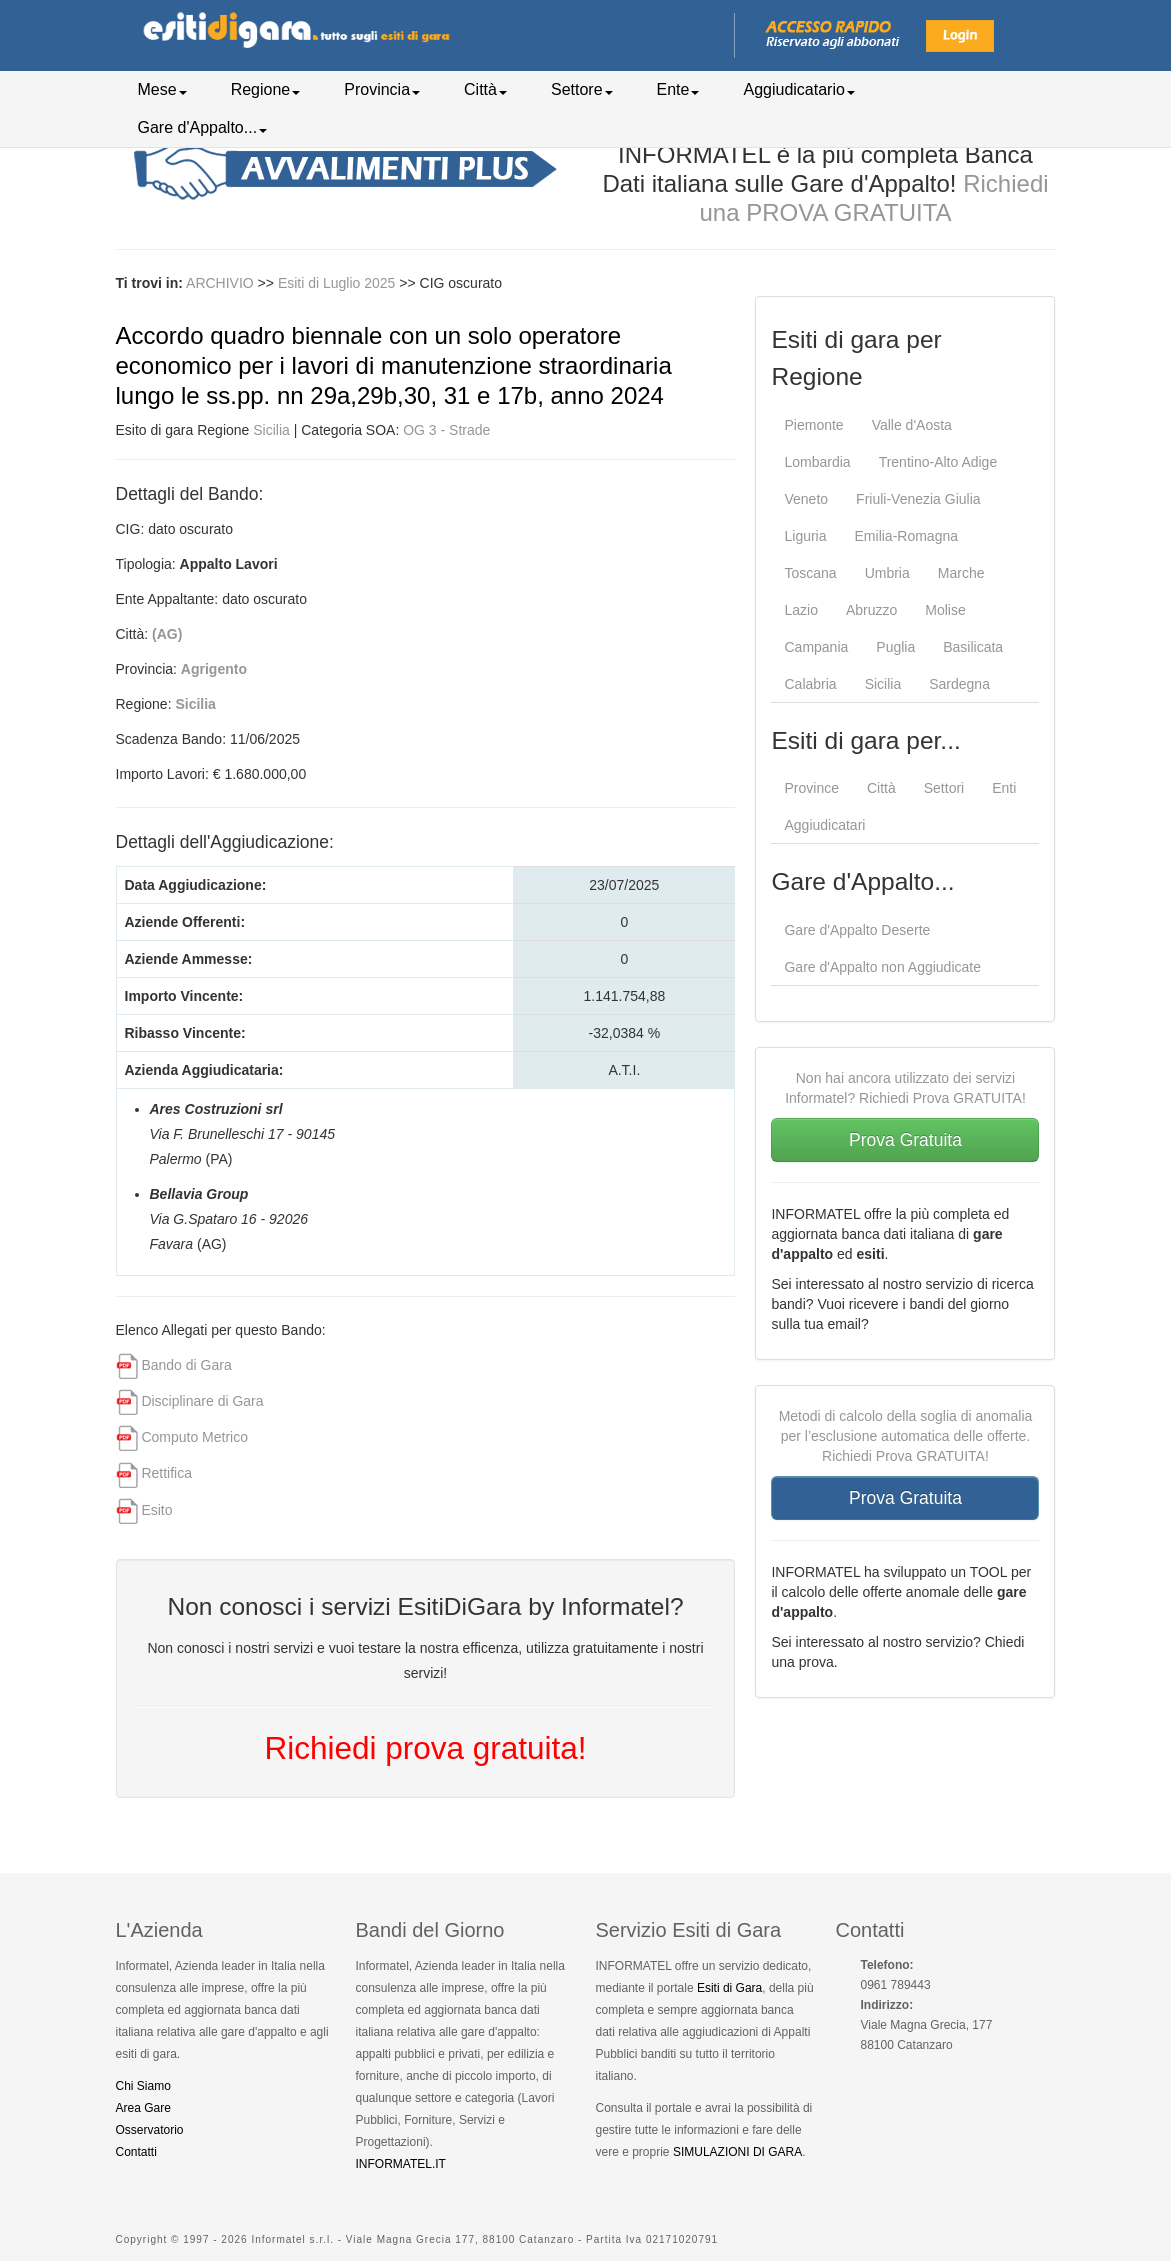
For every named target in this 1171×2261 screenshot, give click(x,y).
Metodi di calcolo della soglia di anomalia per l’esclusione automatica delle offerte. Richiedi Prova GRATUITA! (906, 1436)
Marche (961, 573)
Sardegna (959, 684)
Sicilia (271, 430)
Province (811, 788)
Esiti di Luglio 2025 (338, 283)
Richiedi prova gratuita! (425, 1748)
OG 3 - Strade (446, 430)
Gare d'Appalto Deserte (857, 930)
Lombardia (817, 462)
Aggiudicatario (798, 89)
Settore (582, 89)
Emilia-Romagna (906, 536)
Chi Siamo (143, 2086)
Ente (678, 89)
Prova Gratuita (905, 1140)
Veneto (806, 499)
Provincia (382, 89)
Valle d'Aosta (912, 425)
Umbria (887, 573)
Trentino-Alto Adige (938, 462)
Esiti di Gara (729, 1988)
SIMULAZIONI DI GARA (737, 2152)
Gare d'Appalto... (203, 127)
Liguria (805, 536)
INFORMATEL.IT (401, 2164)
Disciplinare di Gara (202, 1401)
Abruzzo (871, 610)
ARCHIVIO (220, 283)
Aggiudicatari (824, 825)
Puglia (895, 647)
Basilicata (973, 647)
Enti (1004, 788)
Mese (162, 89)
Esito (156, 1510)
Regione (266, 89)
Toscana (810, 573)
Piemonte (813, 425)
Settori (944, 788)
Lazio (800, 610)
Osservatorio (150, 2130)
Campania (816, 647)
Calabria (810, 684)
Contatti (136, 2152)
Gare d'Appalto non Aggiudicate (882, 967)
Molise (945, 610)
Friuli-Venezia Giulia (918, 499)
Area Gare (143, 2108)
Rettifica (166, 1473)
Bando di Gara (186, 1365)
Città (485, 89)
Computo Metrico (194, 1437)
